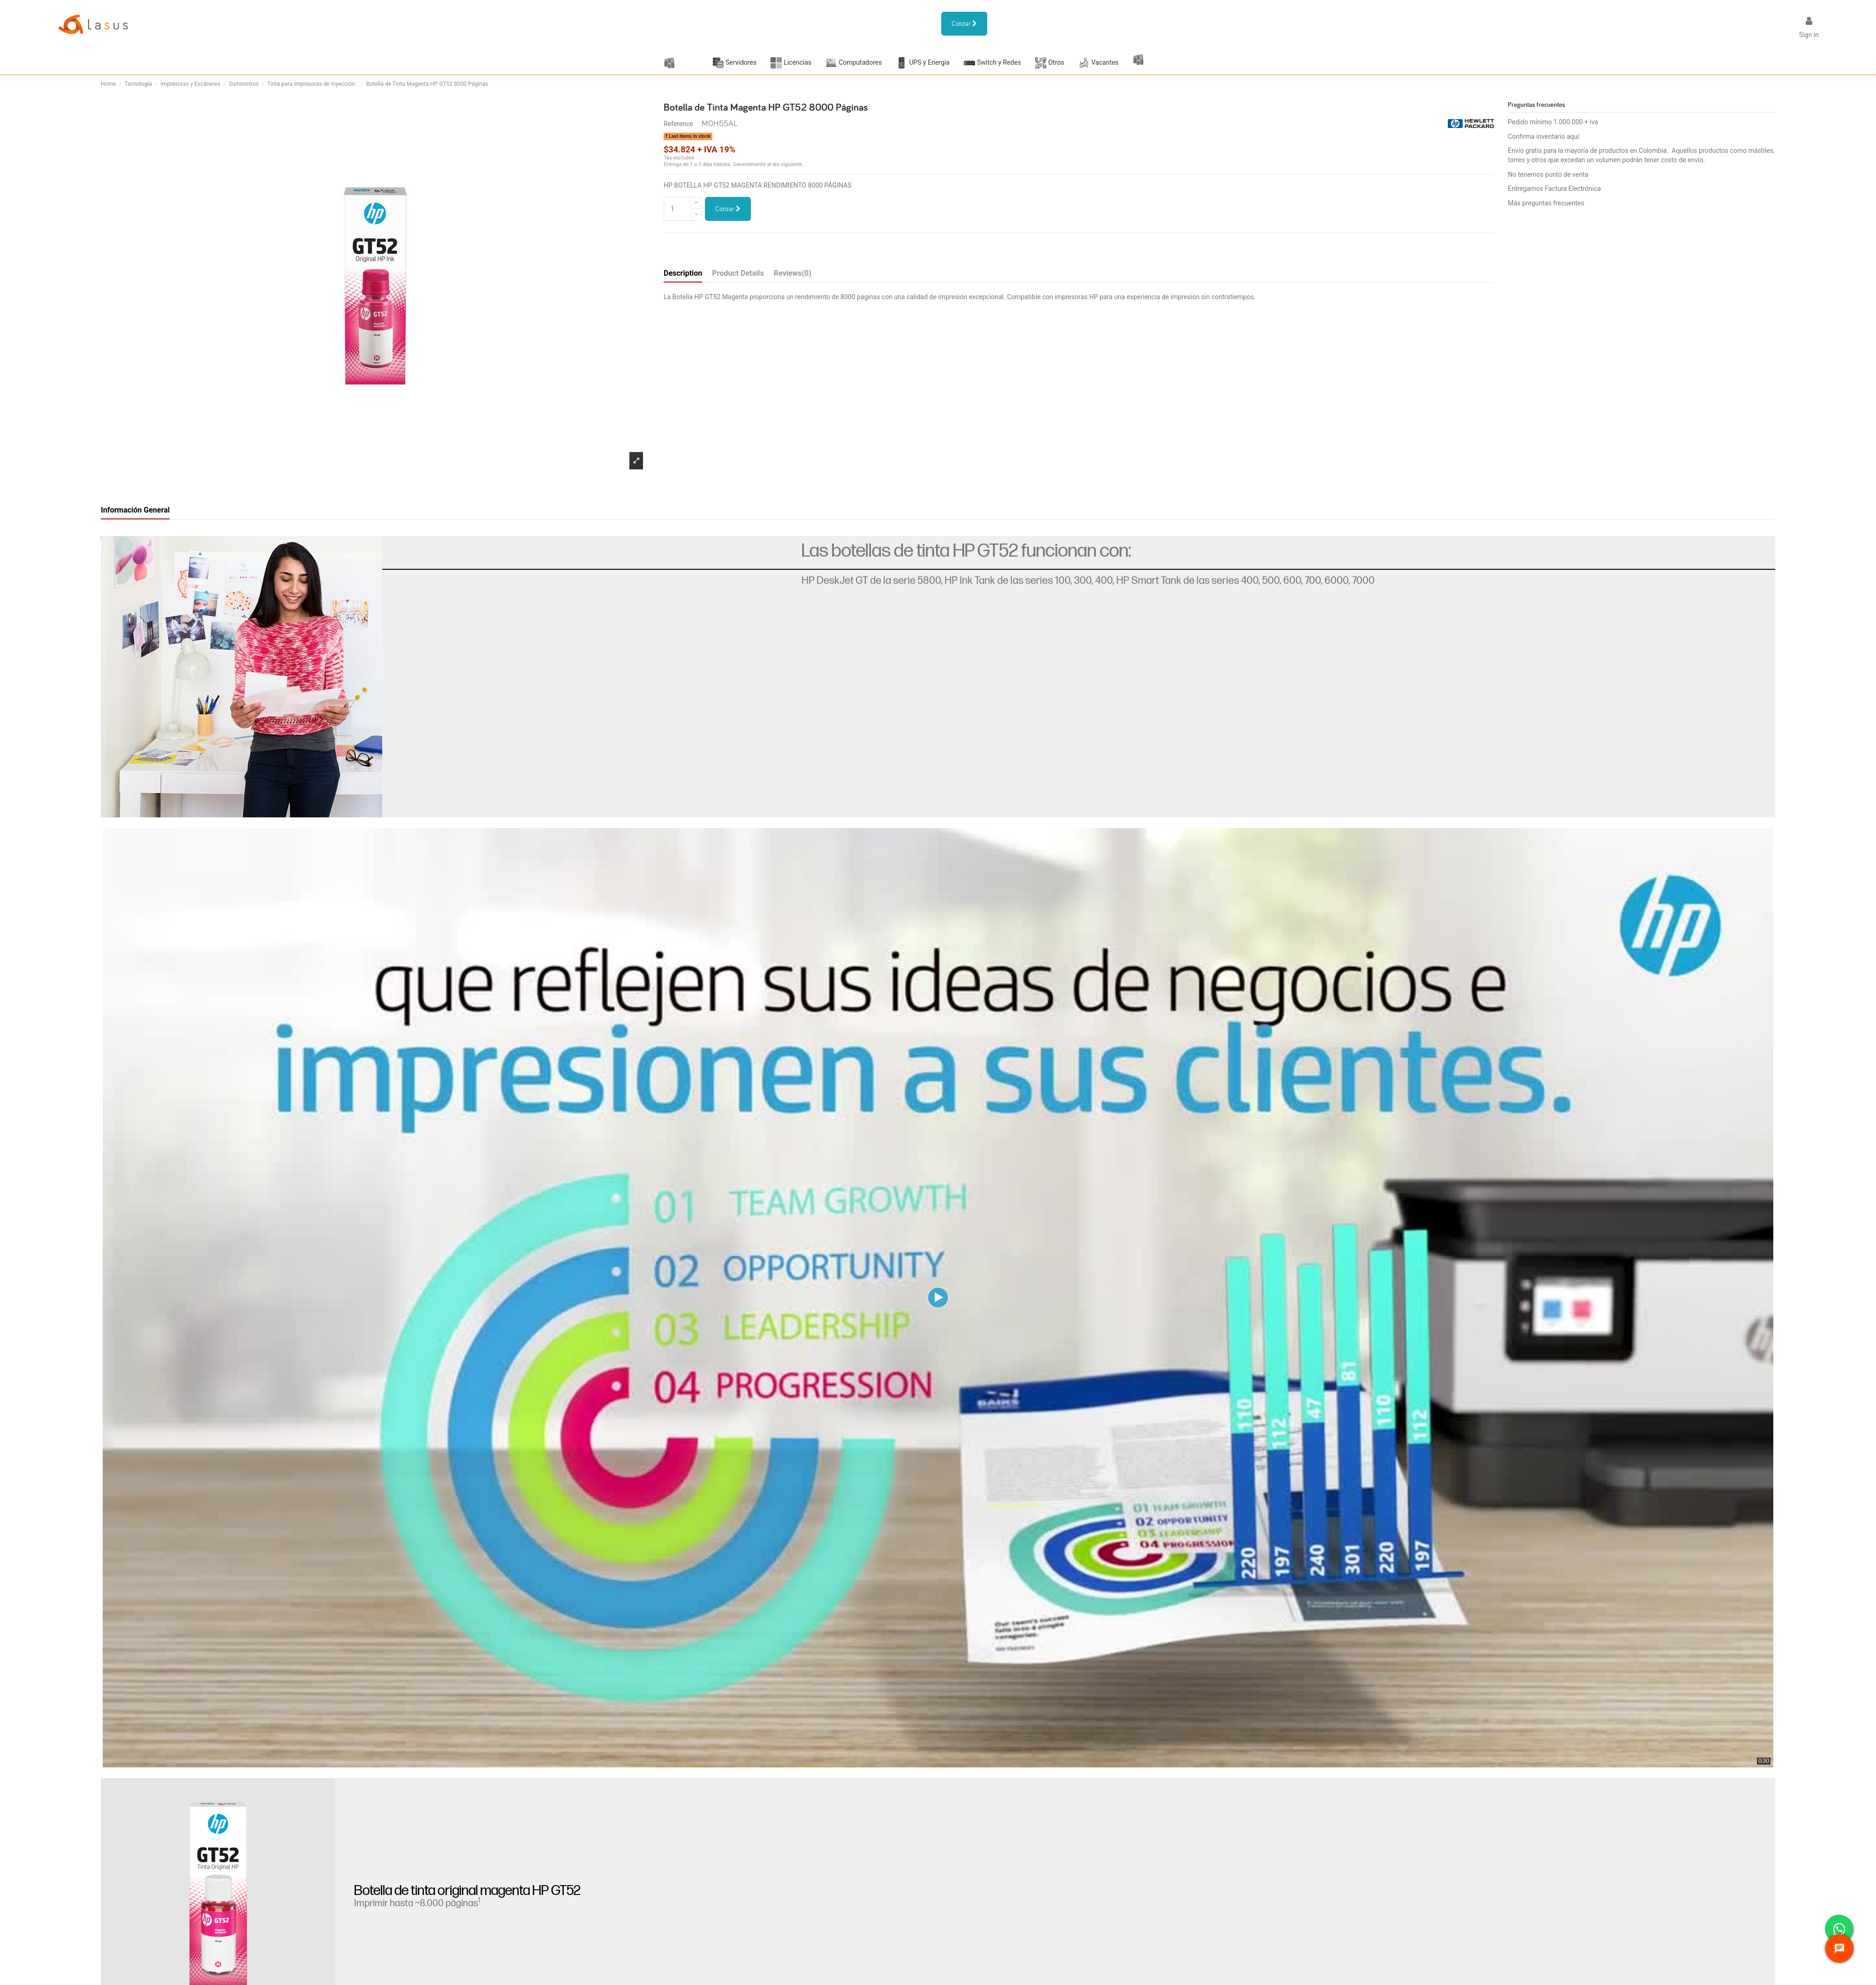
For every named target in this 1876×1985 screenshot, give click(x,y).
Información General (135, 510)
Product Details (738, 273)
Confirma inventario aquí (1543, 136)
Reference (678, 124)
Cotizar (728, 208)
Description (683, 273)
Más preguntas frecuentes (1546, 203)
